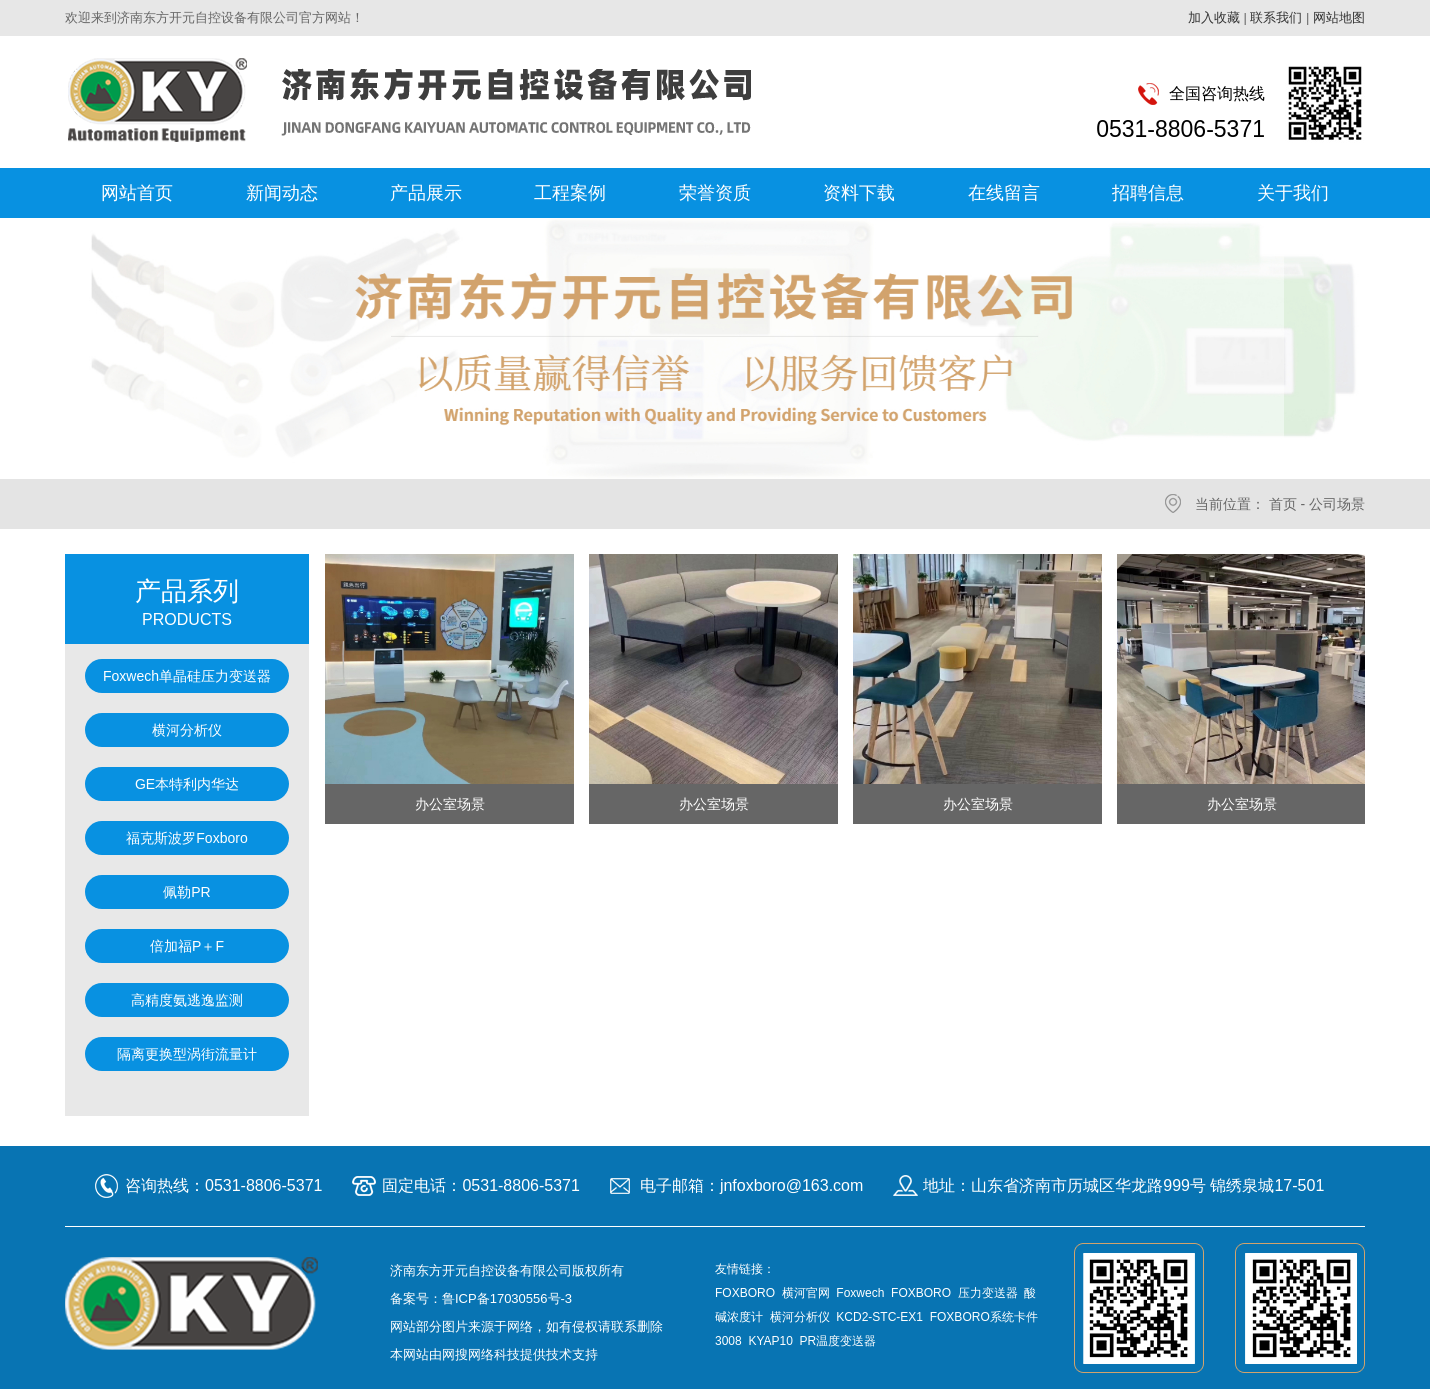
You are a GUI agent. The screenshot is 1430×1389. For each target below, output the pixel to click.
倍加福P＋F (187, 946)
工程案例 (570, 193)
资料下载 (859, 193)
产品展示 (426, 193)
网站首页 (137, 193)
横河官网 (806, 1293)
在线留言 (1004, 193)
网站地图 (1339, 17)
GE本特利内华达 (187, 784)
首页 (1283, 504)
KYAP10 (770, 1341)
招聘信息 (1148, 193)
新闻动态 (282, 193)
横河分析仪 (187, 730)
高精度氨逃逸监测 (187, 1000)
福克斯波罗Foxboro (186, 838)
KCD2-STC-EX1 (879, 1317)
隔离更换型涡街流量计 (187, 1054)
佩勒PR (186, 892)
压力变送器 (988, 1293)
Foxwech (860, 1293)
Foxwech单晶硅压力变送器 (187, 676)
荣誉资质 (715, 193)
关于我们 (1293, 193)
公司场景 (1337, 504)
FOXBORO (745, 1293)
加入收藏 (1214, 17)
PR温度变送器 (838, 1341)
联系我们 (1276, 17)
